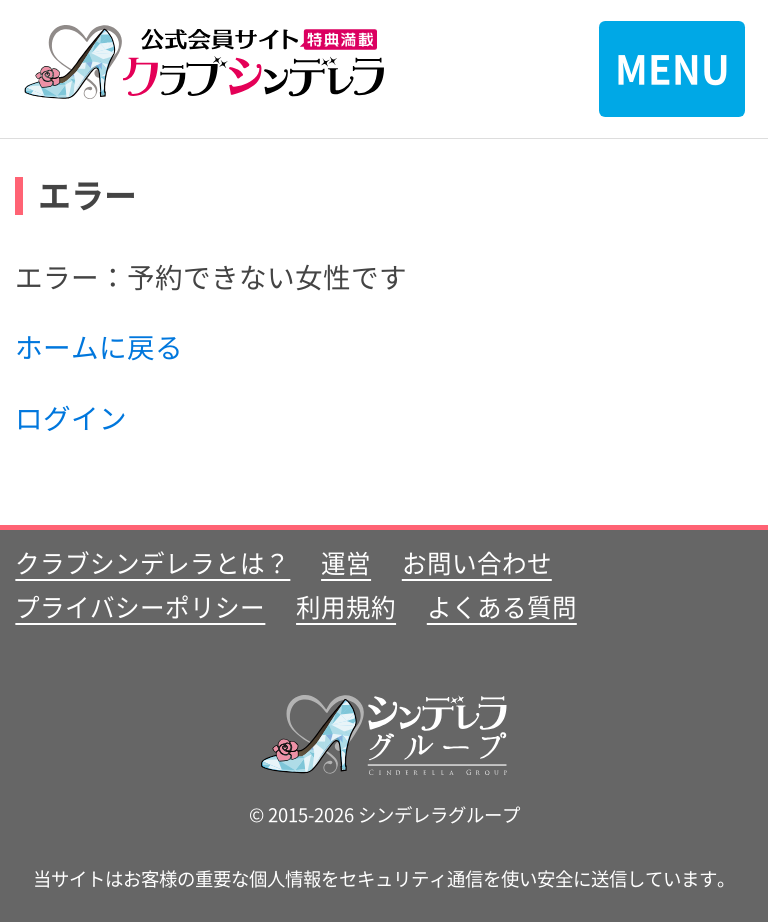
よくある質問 (502, 606)
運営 (346, 562)
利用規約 (346, 606)
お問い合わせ (477, 562)
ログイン (71, 417)
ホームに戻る (99, 346)
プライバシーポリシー (140, 606)
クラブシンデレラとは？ (152, 562)
